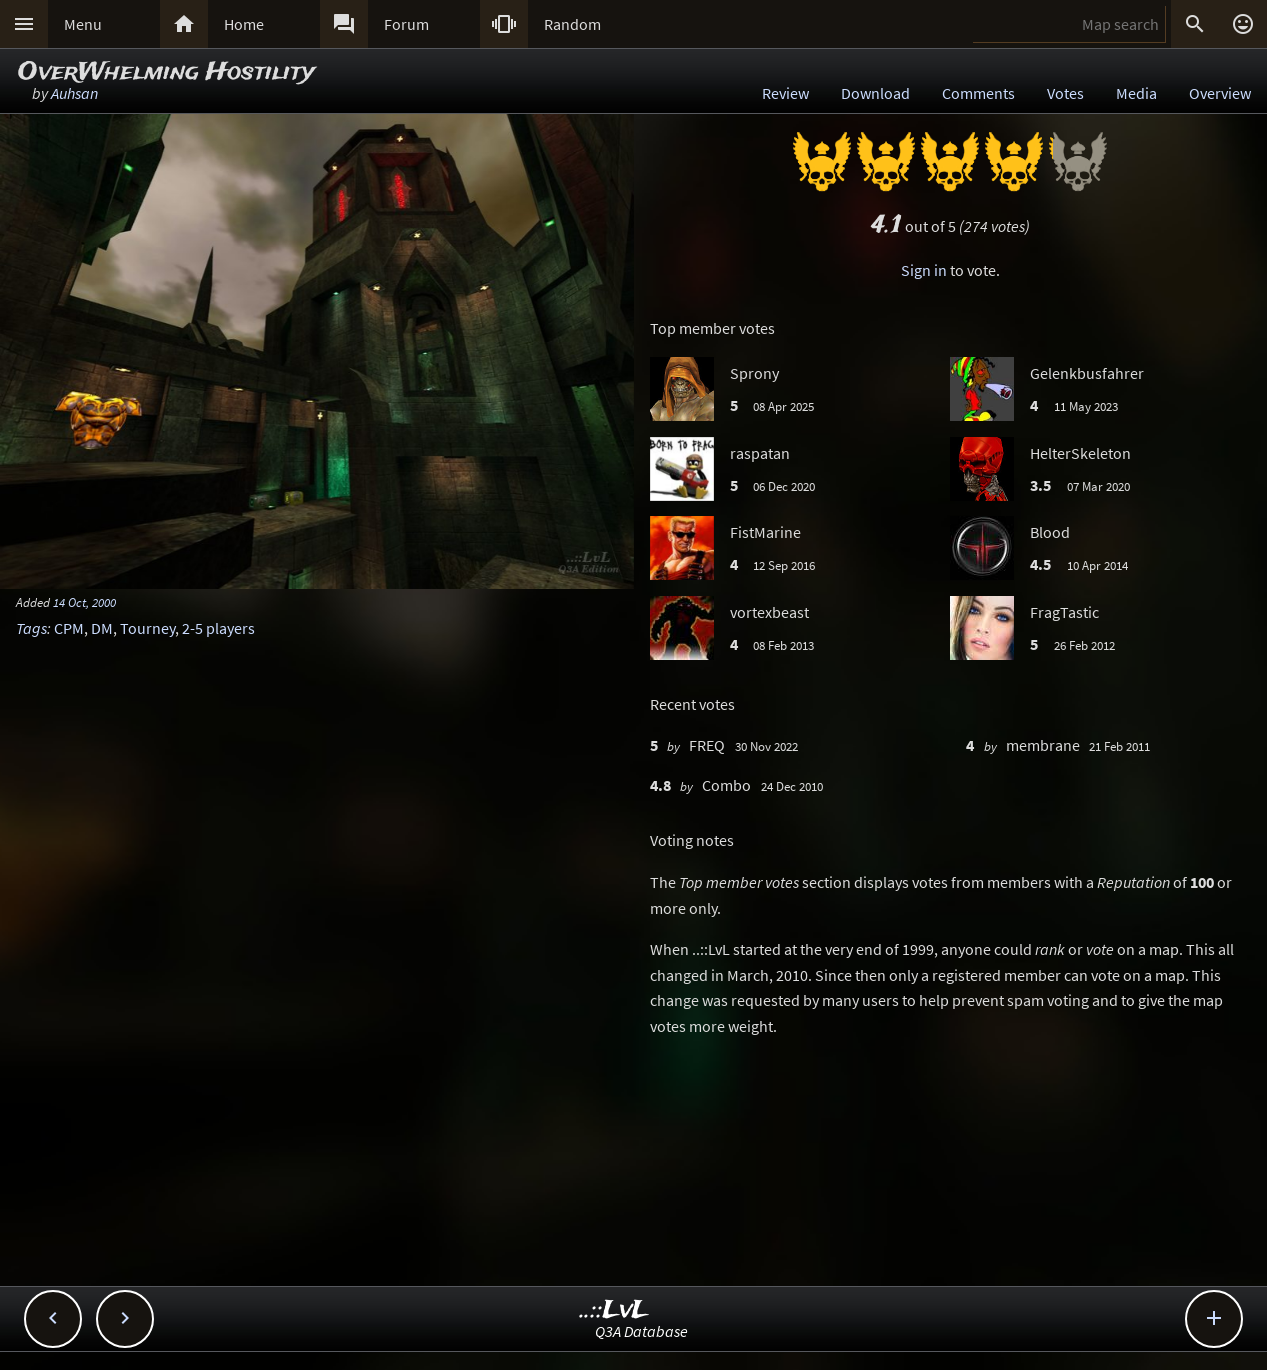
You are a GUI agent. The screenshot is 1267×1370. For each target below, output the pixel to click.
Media (1136, 93)
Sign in (924, 270)
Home (244, 24)
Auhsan (74, 93)
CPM (69, 628)
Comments (978, 93)
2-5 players (218, 628)
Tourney (147, 628)
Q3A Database (641, 1331)
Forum (406, 24)
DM (102, 628)
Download (875, 93)
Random (572, 24)
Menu (83, 24)
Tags (31, 628)
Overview (1220, 93)
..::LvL (614, 1310)
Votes (1065, 93)
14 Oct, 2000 (84, 602)
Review (785, 93)
